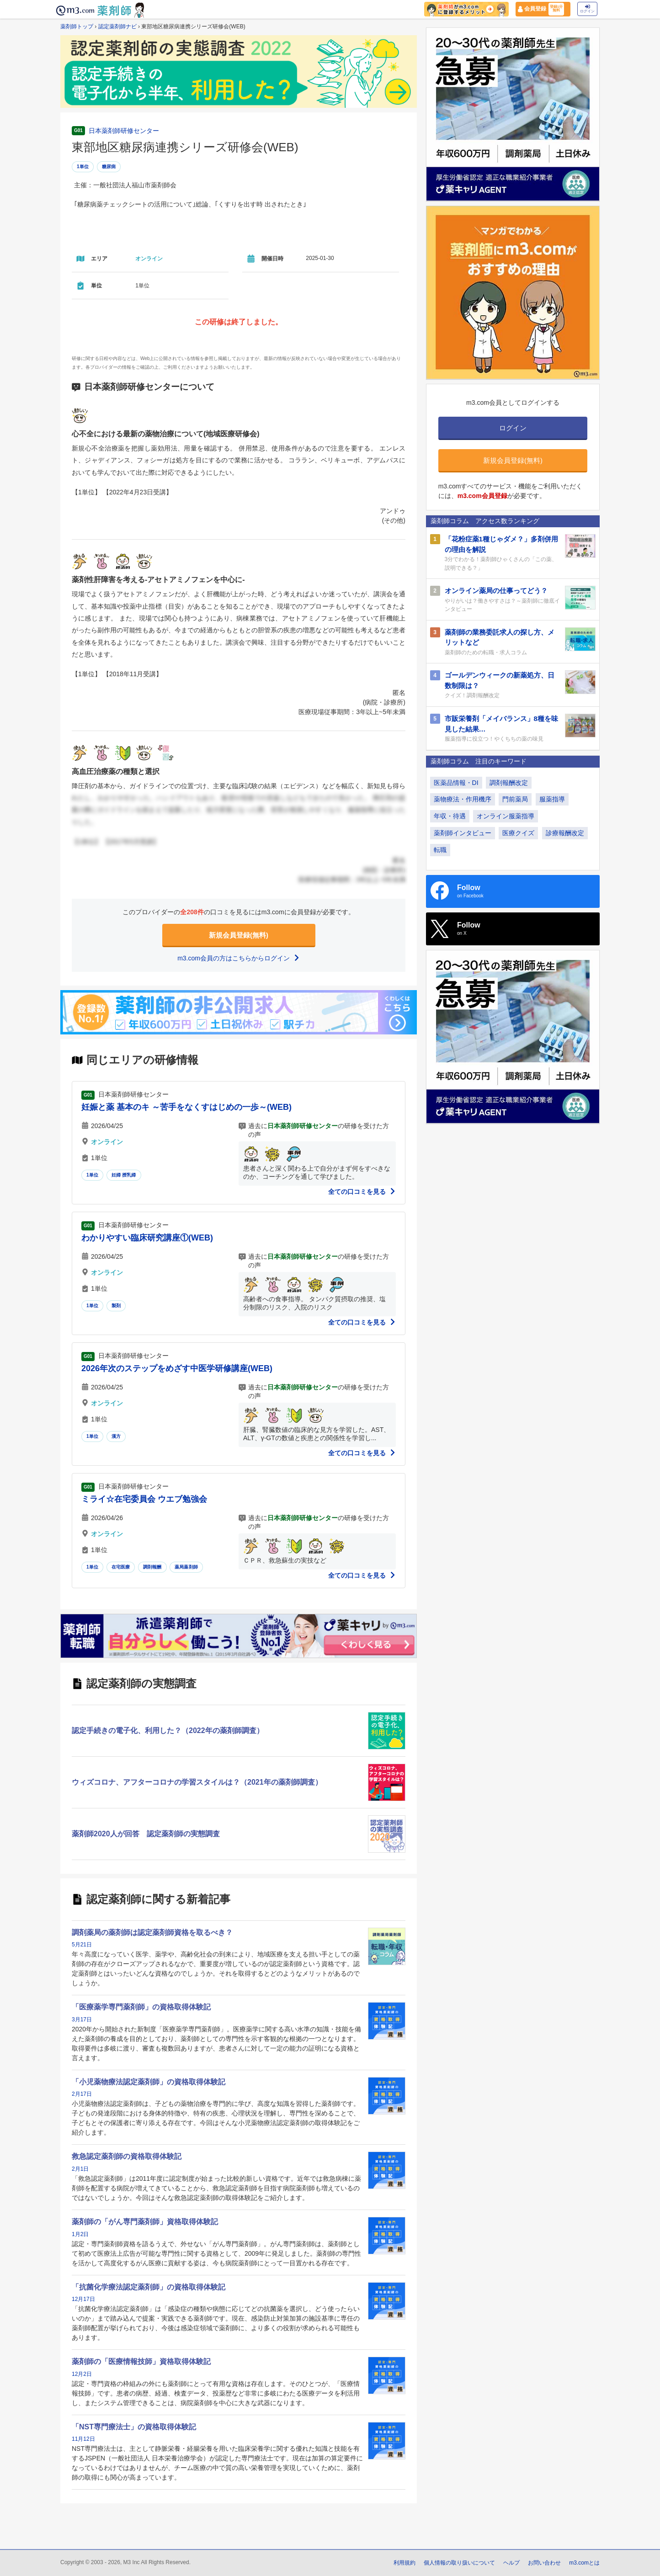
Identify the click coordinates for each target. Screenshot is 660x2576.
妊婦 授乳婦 (124, 1174)
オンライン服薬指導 (505, 816)
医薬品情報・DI (456, 782)
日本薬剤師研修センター (124, 130)
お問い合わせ (544, 2563)
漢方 (116, 1436)
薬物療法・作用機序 (462, 799)
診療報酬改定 (565, 833)
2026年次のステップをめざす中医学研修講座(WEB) (176, 1368)
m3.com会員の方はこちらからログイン (238, 958)
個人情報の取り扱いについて (459, 2563)
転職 (440, 849)
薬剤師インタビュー (462, 833)
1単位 (83, 166)
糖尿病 (109, 166)
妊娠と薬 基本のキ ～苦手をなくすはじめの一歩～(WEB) (186, 1107)
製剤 (116, 1305)
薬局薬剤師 (186, 1566)
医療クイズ (518, 833)
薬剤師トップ (76, 26)
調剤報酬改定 (509, 782)
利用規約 (404, 2563)
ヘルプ (511, 2563)
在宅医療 (121, 1566)
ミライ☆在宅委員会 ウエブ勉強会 (144, 1499)
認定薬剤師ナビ (117, 26)
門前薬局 (515, 799)
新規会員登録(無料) (238, 935)
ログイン (587, 9)
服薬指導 (552, 799)
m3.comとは (584, 2563)
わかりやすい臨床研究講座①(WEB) (147, 1237)
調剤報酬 (152, 1566)
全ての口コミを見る (362, 1191)
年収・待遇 (450, 816)
